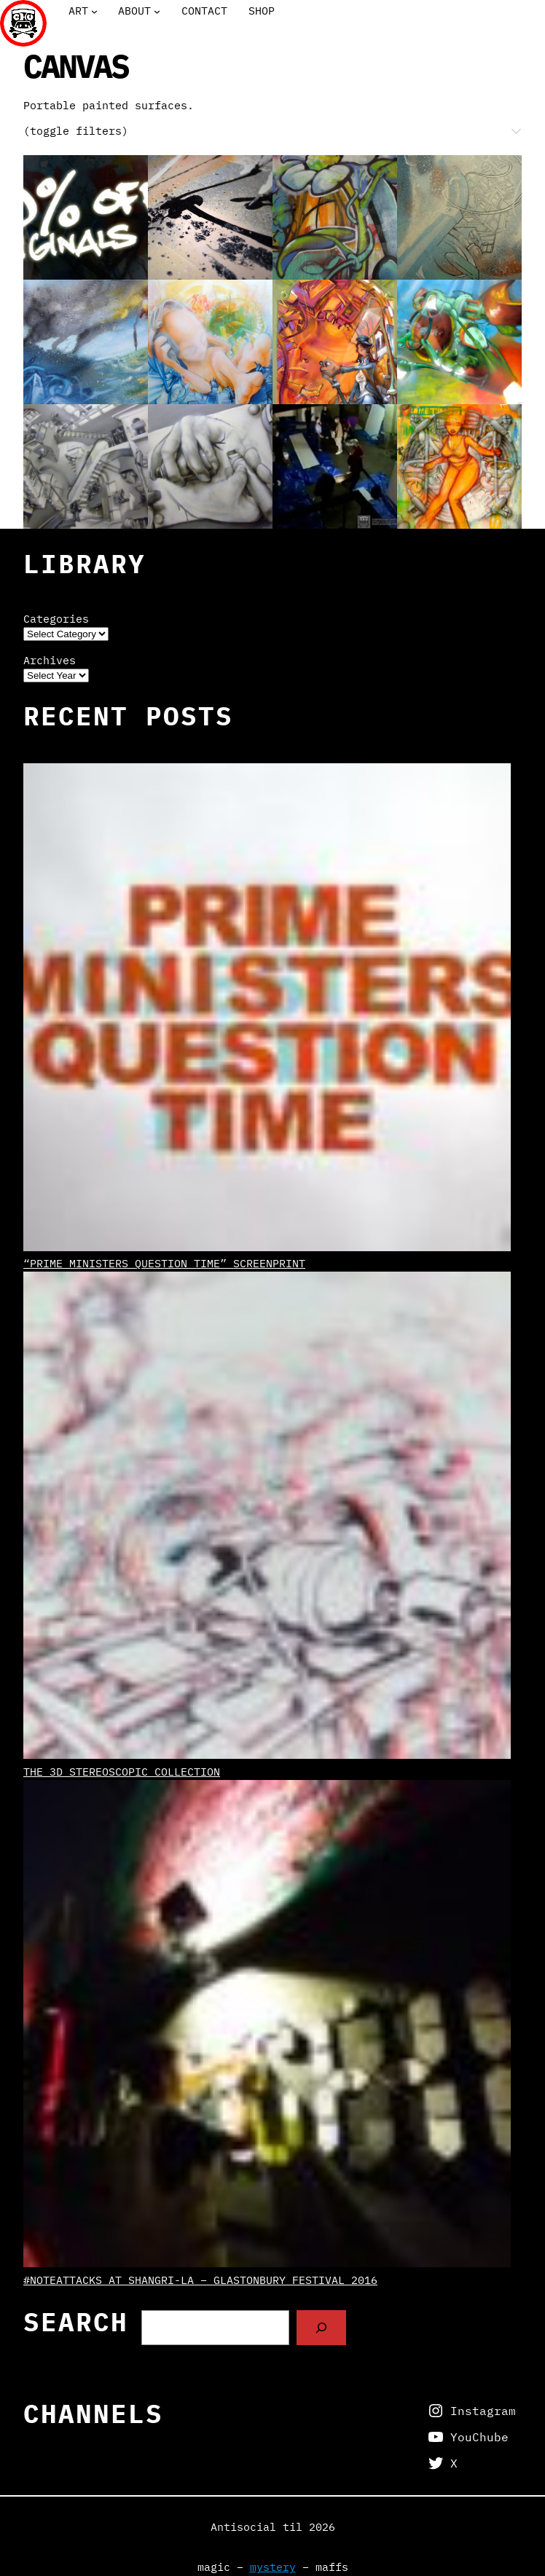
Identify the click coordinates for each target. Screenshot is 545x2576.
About (134, 10)
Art (78, 10)
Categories (56, 619)
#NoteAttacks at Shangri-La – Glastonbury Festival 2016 (200, 2280)
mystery (273, 2567)
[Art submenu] (94, 11)
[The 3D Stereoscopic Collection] (267, 1517)
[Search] (321, 2327)
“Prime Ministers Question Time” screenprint (164, 1263)
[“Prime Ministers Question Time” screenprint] (267, 1009)
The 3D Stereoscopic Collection (121, 1772)
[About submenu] (157, 11)
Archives (49, 660)
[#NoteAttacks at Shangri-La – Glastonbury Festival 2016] (267, 2026)
